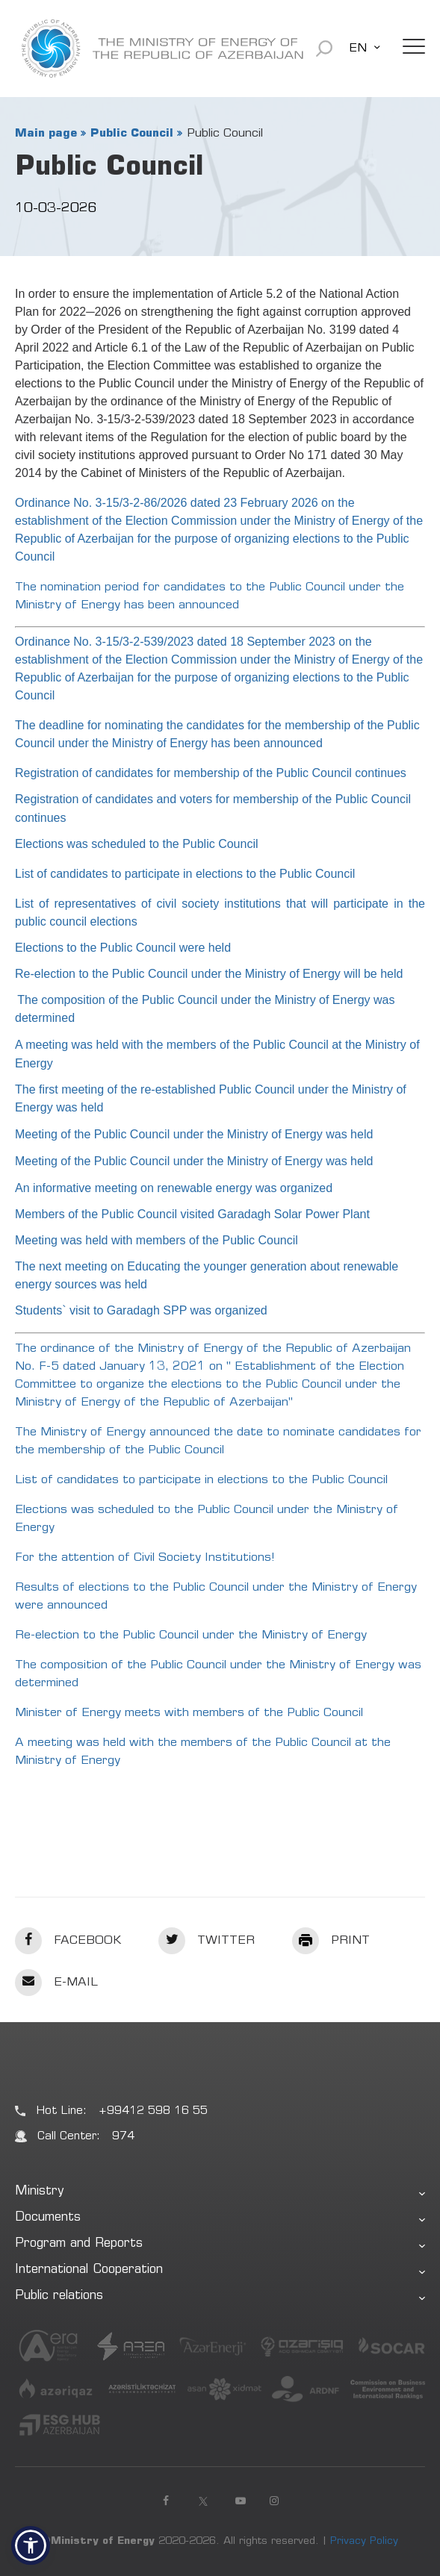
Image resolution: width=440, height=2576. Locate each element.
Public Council (131, 134)
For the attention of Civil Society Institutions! (145, 1558)
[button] (30, 2545)
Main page (46, 134)
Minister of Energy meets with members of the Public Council (189, 1713)
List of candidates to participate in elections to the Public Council (185, 873)
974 (123, 2136)
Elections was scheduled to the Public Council (136, 844)
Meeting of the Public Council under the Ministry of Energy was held (194, 1134)
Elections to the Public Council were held (123, 947)
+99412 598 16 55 (153, 2111)
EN (358, 48)
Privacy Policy (364, 2541)
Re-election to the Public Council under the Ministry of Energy (191, 1635)
